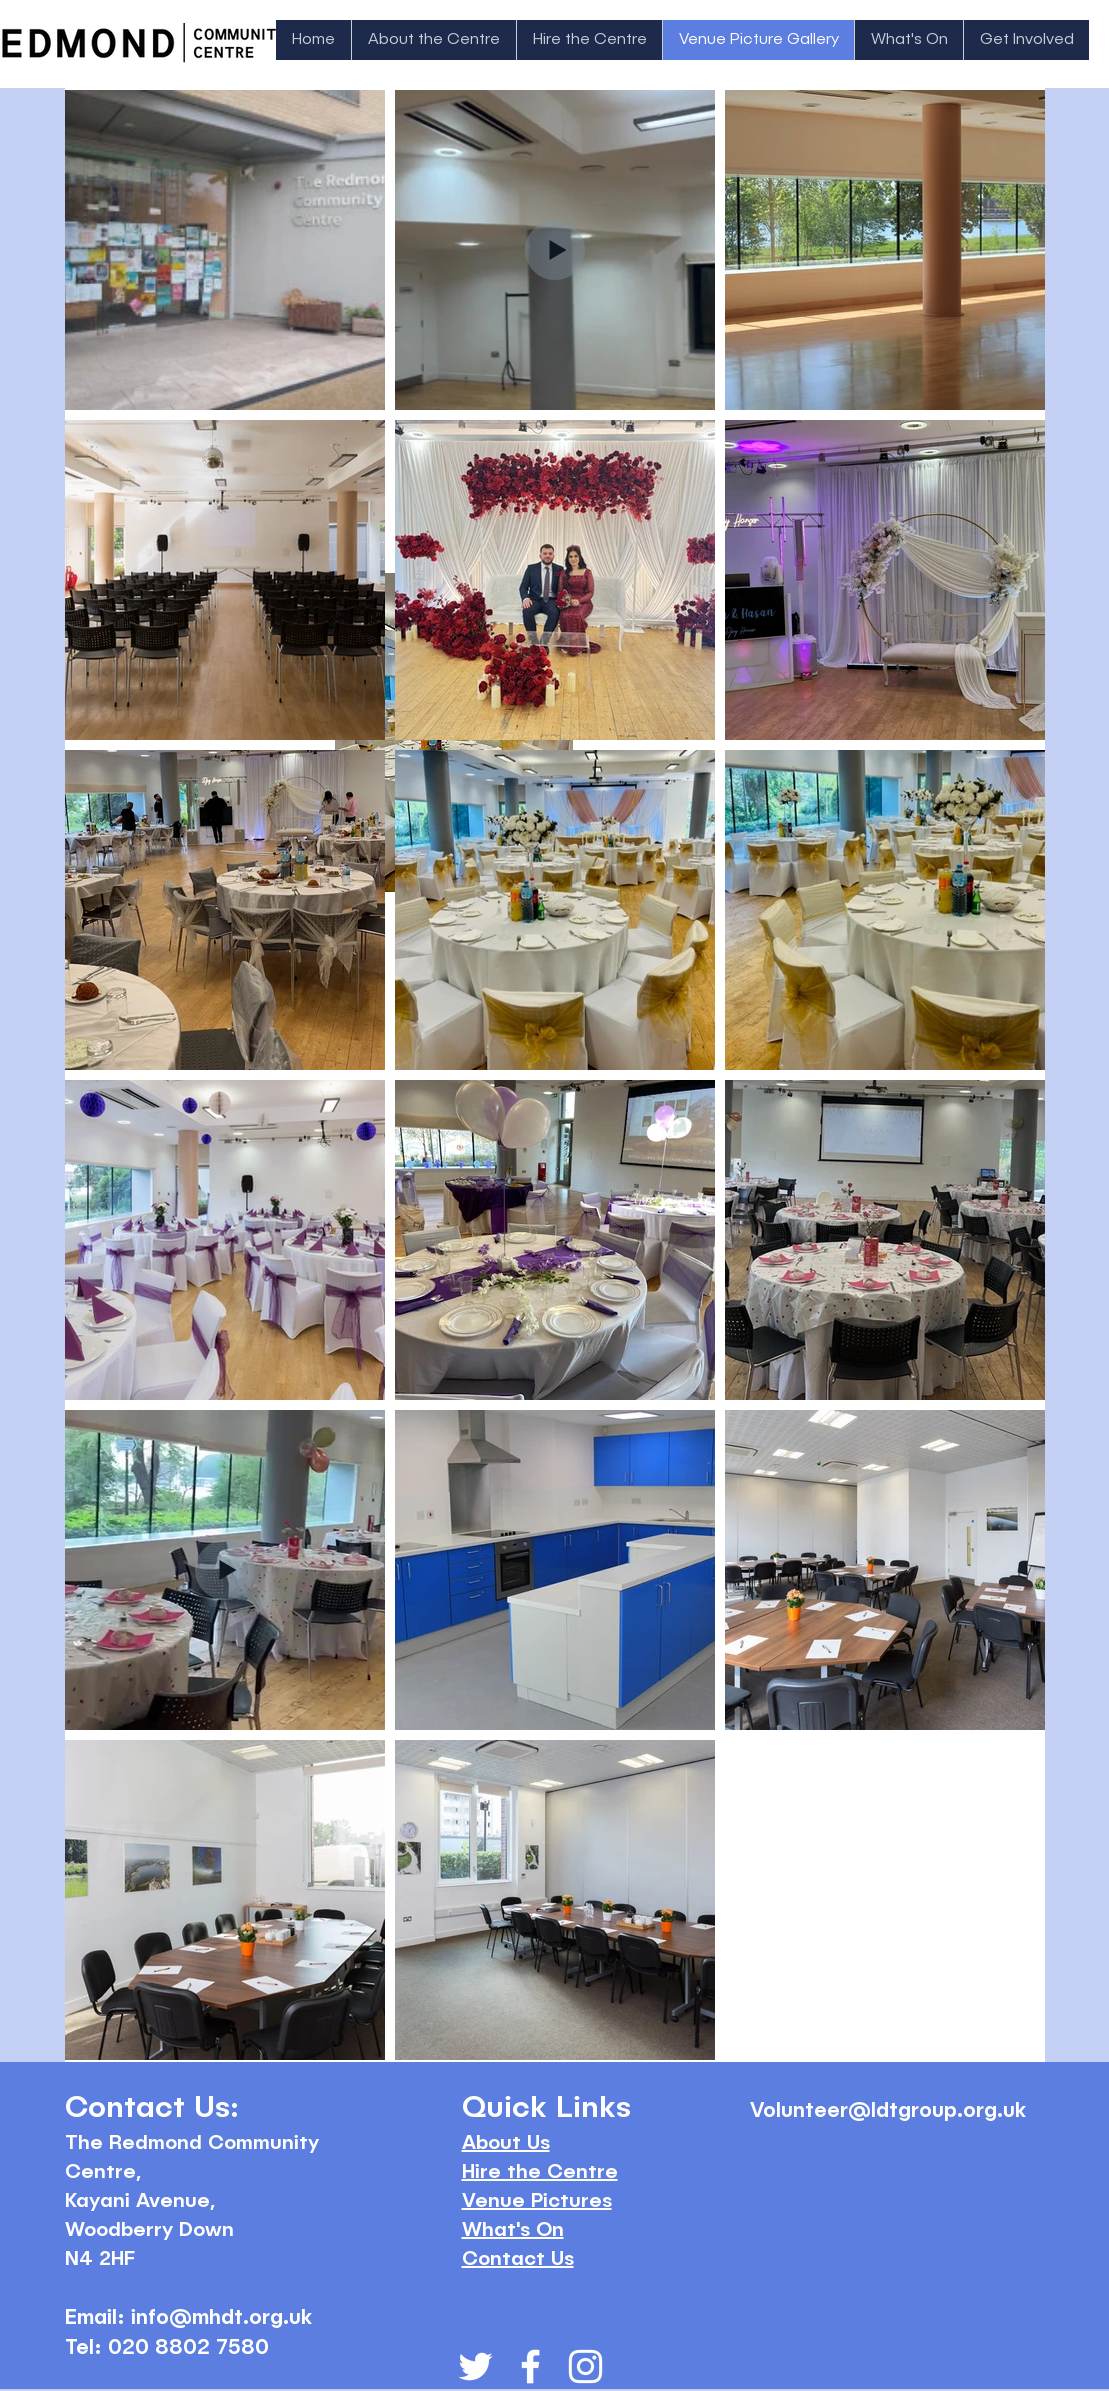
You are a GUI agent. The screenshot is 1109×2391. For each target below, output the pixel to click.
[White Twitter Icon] (475, 2366)
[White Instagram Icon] (585, 2366)
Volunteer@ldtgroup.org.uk (888, 2111)
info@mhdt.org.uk (221, 2318)
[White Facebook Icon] (530, 2366)
